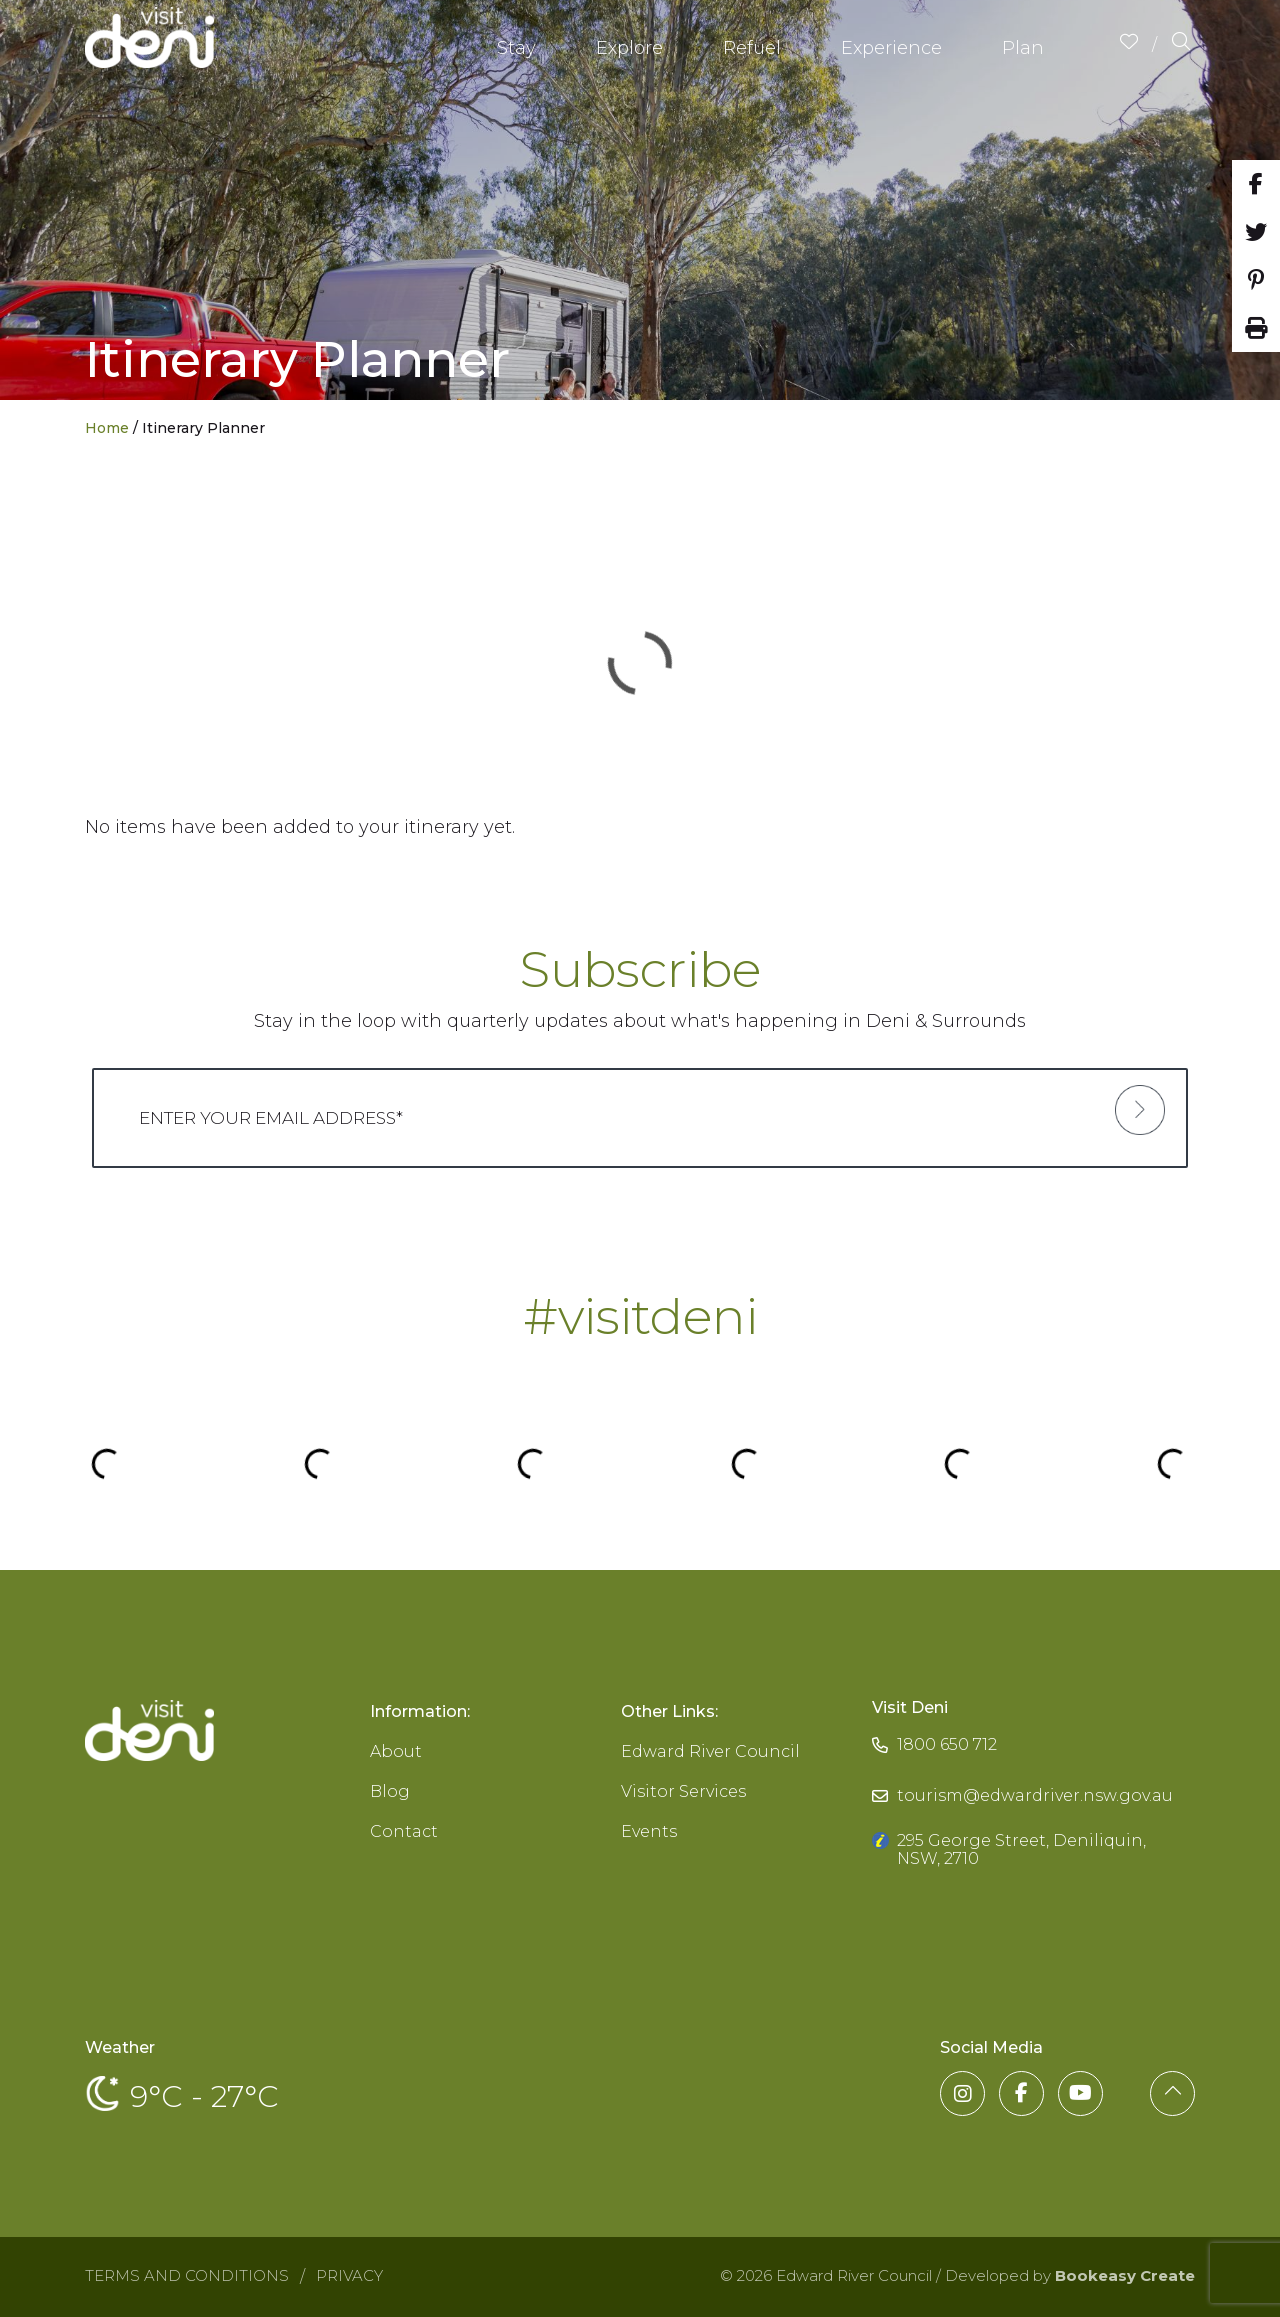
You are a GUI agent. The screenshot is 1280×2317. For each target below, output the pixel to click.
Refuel (752, 48)
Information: (420, 1711)
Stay (516, 48)
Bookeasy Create (1125, 2275)
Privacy (349, 2275)
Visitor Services (683, 1791)
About (396, 1751)
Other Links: (669, 1711)
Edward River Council (710, 1751)
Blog (390, 1791)
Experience (891, 48)
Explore (629, 48)
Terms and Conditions (187, 2275)
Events (649, 1831)
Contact (404, 1831)
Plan (1023, 48)
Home (107, 428)
